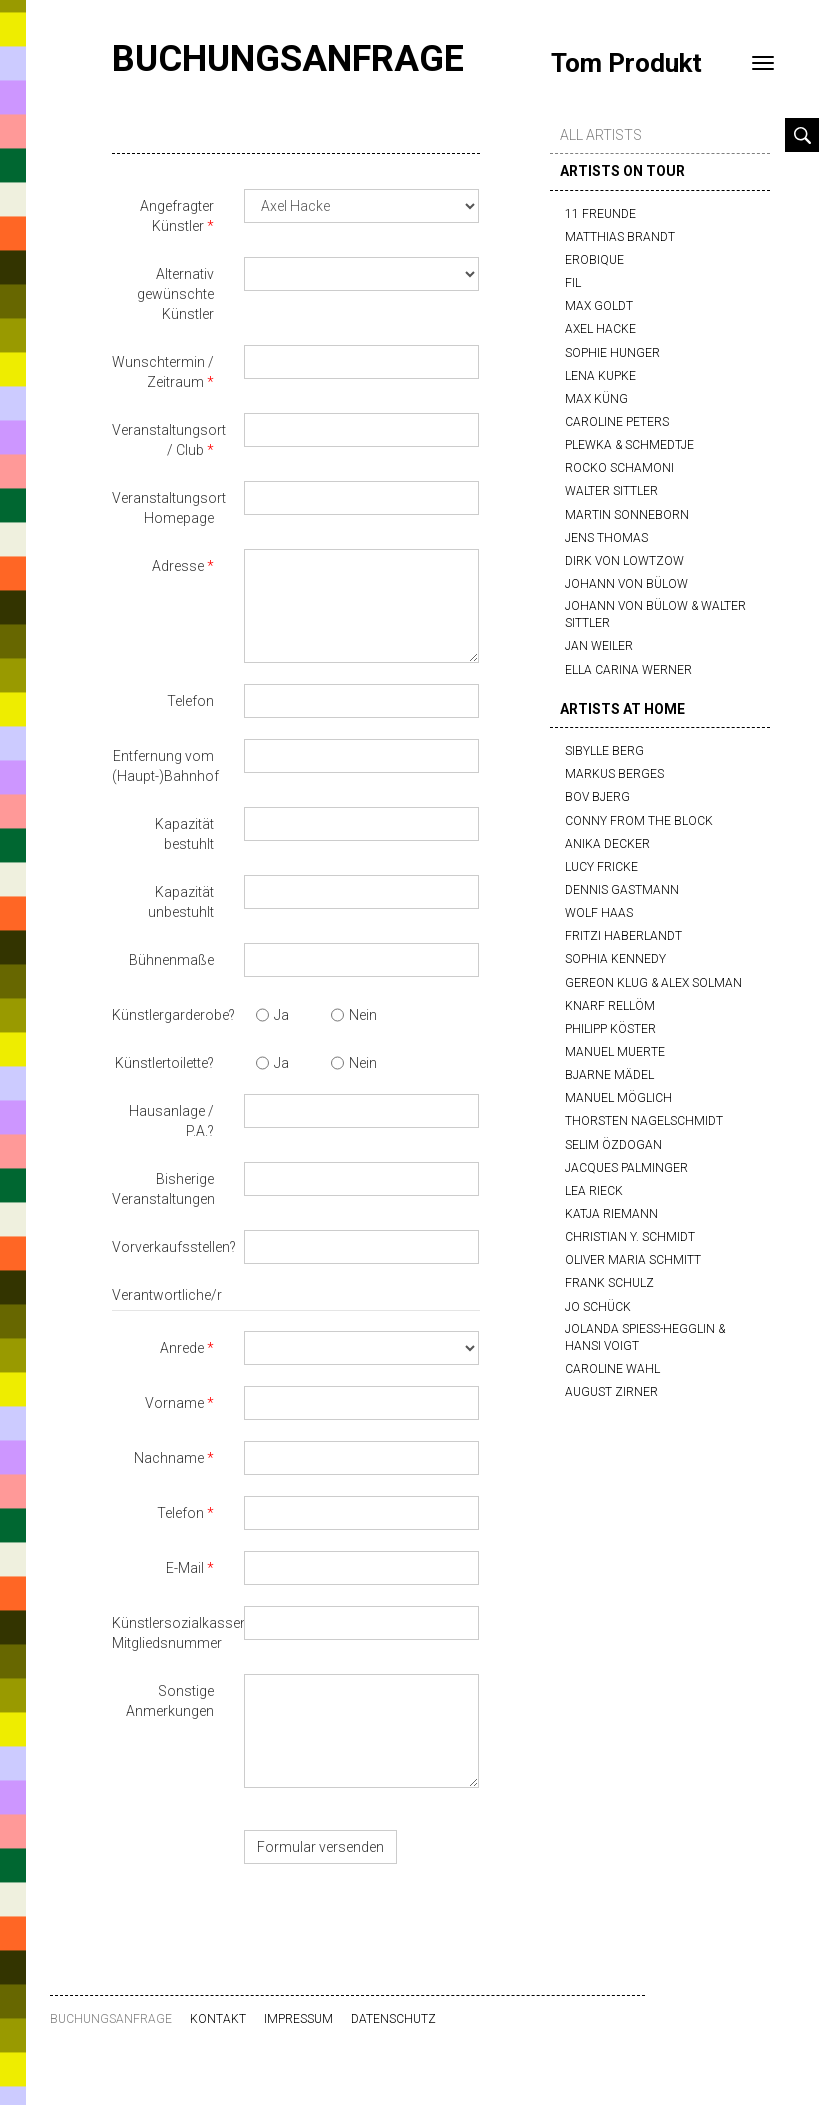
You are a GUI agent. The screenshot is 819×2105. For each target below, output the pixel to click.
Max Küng (596, 399)
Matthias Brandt (620, 237)
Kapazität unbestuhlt (181, 902)
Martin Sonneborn (627, 515)
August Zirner (611, 1392)
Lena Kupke (600, 376)
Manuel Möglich (618, 1098)
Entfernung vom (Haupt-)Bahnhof (165, 766)
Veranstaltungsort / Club (169, 440)
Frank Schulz (609, 1283)
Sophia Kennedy (615, 959)
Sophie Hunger (612, 353)
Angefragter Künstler (177, 216)
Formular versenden (320, 1847)
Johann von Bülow (626, 584)
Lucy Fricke (601, 867)
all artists (601, 135)
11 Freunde (600, 214)
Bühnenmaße (171, 960)
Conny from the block (639, 821)
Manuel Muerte (615, 1052)
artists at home (622, 709)
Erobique (594, 260)
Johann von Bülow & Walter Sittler (655, 614)
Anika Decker (607, 844)
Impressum (298, 2019)
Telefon (190, 701)
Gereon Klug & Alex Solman (653, 983)
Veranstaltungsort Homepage (169, 508)
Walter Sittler (611, 491)
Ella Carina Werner (628, 670)
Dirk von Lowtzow (624, 561)
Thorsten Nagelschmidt (644, 1121)
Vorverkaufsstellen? (170, 1247)
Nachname (169, 1458)
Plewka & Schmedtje (629, 445)
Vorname (174, 1403)
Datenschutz (393, 2019)
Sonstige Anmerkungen (170, 1701)
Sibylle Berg (604, 751)
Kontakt (218, 2019)
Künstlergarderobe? (170, 1015)
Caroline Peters (617, 422)
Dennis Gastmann (622, 890)
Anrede (182, 1348)
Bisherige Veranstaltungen (163, 1189)
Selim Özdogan (613, 1145)
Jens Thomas (606, 538)
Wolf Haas (599, 913)
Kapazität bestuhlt (184, 834)
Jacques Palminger (626, 1168)
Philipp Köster (610, 1029)
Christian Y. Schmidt (630, 1237)
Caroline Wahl (612, 1369)
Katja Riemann (611, 1214)
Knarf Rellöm (610, 1006)
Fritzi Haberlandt (623, 936)
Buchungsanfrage (288, 59)
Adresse (178, 566)
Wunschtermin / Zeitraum (163, 372)
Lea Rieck (594, 1191)
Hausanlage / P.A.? (171, 1121)
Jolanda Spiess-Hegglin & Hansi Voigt (645, 1337)
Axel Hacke (600, 329)
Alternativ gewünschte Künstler (175, 294)
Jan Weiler (599, 646)
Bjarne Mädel (609, 1075)
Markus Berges (614, 774)
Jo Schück (598, 1307)
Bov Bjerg (597, 797)
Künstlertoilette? (164, 1063)
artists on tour (622, 171)
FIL (573, 283)
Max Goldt (599, 306)
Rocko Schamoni (619, 468)
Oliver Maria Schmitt (633, 1260)
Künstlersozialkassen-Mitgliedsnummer (170, 1633)
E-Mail (185, 1568)
